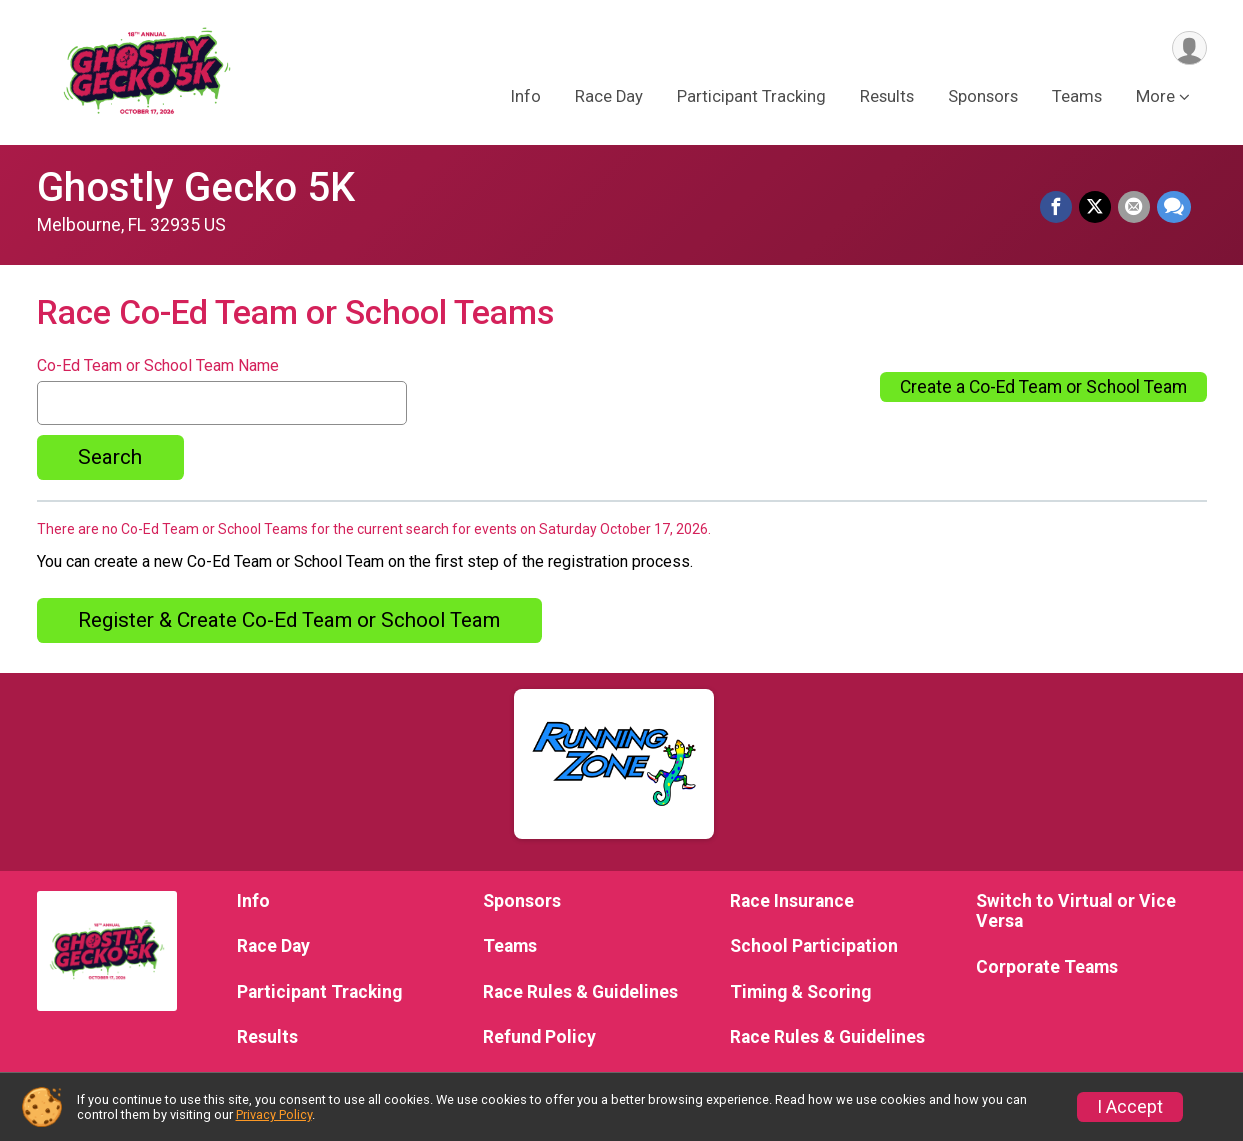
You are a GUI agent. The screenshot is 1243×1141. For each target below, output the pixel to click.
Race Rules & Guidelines (580, 992)
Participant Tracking (751, 98)
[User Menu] (1188, 48)
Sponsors (983, 98)
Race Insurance (792, 901)
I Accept (1130, 1107)
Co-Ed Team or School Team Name (158, 366)
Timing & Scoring (800, 992)
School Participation (814, 946)
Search (110, 457)
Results (887, 98)
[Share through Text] (1174, 208)
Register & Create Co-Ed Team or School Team (289, 620)
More (1155, 98)
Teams (1077, 98)
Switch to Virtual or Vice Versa (1076, 911)
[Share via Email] (1135, 208)
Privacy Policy (274, 1114)
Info (526, 98)
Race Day (609, 98)
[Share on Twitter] (1097, 208)
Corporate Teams (1047, 967)
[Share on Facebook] (1059, 208)
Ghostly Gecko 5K (196, 187)
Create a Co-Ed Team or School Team (1043, 387)
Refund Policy (539, 1037)
